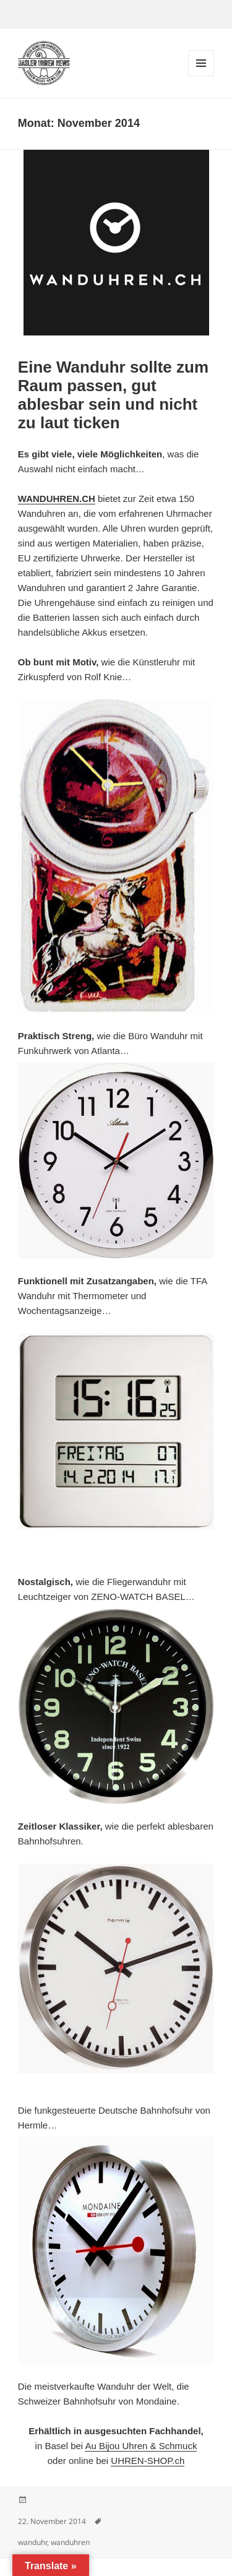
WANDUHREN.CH (56, 498)
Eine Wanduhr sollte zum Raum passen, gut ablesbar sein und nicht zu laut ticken (113, 395)
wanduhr (32, 2542)
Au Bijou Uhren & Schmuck (141, 2445)
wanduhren (70, 2542)
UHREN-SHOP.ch (147, 2460)
